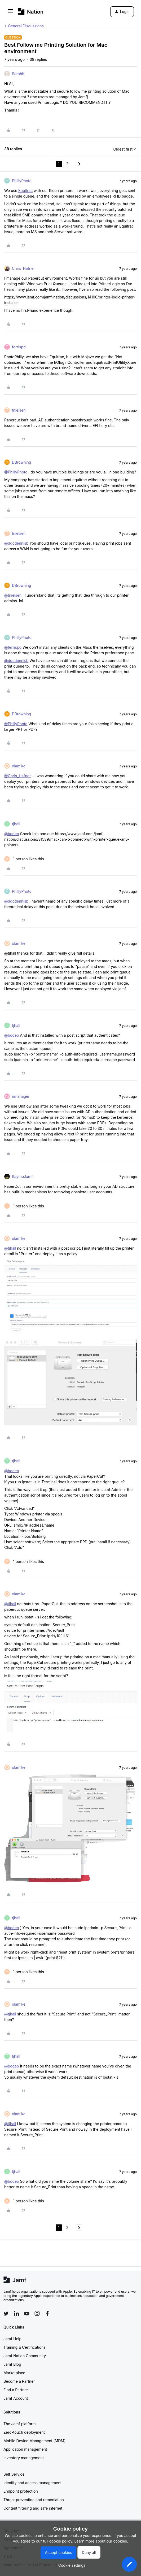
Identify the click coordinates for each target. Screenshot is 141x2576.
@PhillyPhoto (15, 472)
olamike (18, 766)
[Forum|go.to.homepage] (30, 11)
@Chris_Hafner (17, 776)
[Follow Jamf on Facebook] (47, 2313)
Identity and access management (32, 2482)
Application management (25, 2449)
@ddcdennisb (16, 543)
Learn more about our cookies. (101, 2541)
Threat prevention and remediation (33, 2499)
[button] (10, 12)
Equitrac (25, 190)
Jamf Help (12, 2338)
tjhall (16, 824)
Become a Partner (19, 2381)
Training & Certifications (24, 2347)
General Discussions (26, 26)
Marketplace (14, 2372)
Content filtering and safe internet (32, 2508)
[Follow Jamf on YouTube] (26, 2313)
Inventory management (23, 2457)
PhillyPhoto (22, 180)
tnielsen (19, 410)
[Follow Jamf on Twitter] (6, 2314)
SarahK (18, 73)
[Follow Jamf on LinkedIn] (16, 2313)
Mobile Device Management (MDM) (34, 2440)
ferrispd (19, 347)
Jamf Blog (12, 2364)
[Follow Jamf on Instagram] (37, 2313)
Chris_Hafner (23, 268)
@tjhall (10, 1248)
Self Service (14, 2474)
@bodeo (11, 833)
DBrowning (21, 462)
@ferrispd (12, 647)
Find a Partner (15, 2389)
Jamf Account (15, 2398)
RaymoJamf (22, 1176)
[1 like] (24, 859)
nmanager (21, 1096)
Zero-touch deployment (24, 2432)
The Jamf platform (19, 2423)
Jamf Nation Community (24, 2355)
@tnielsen (12, 595)
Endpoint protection (20, 2491)
